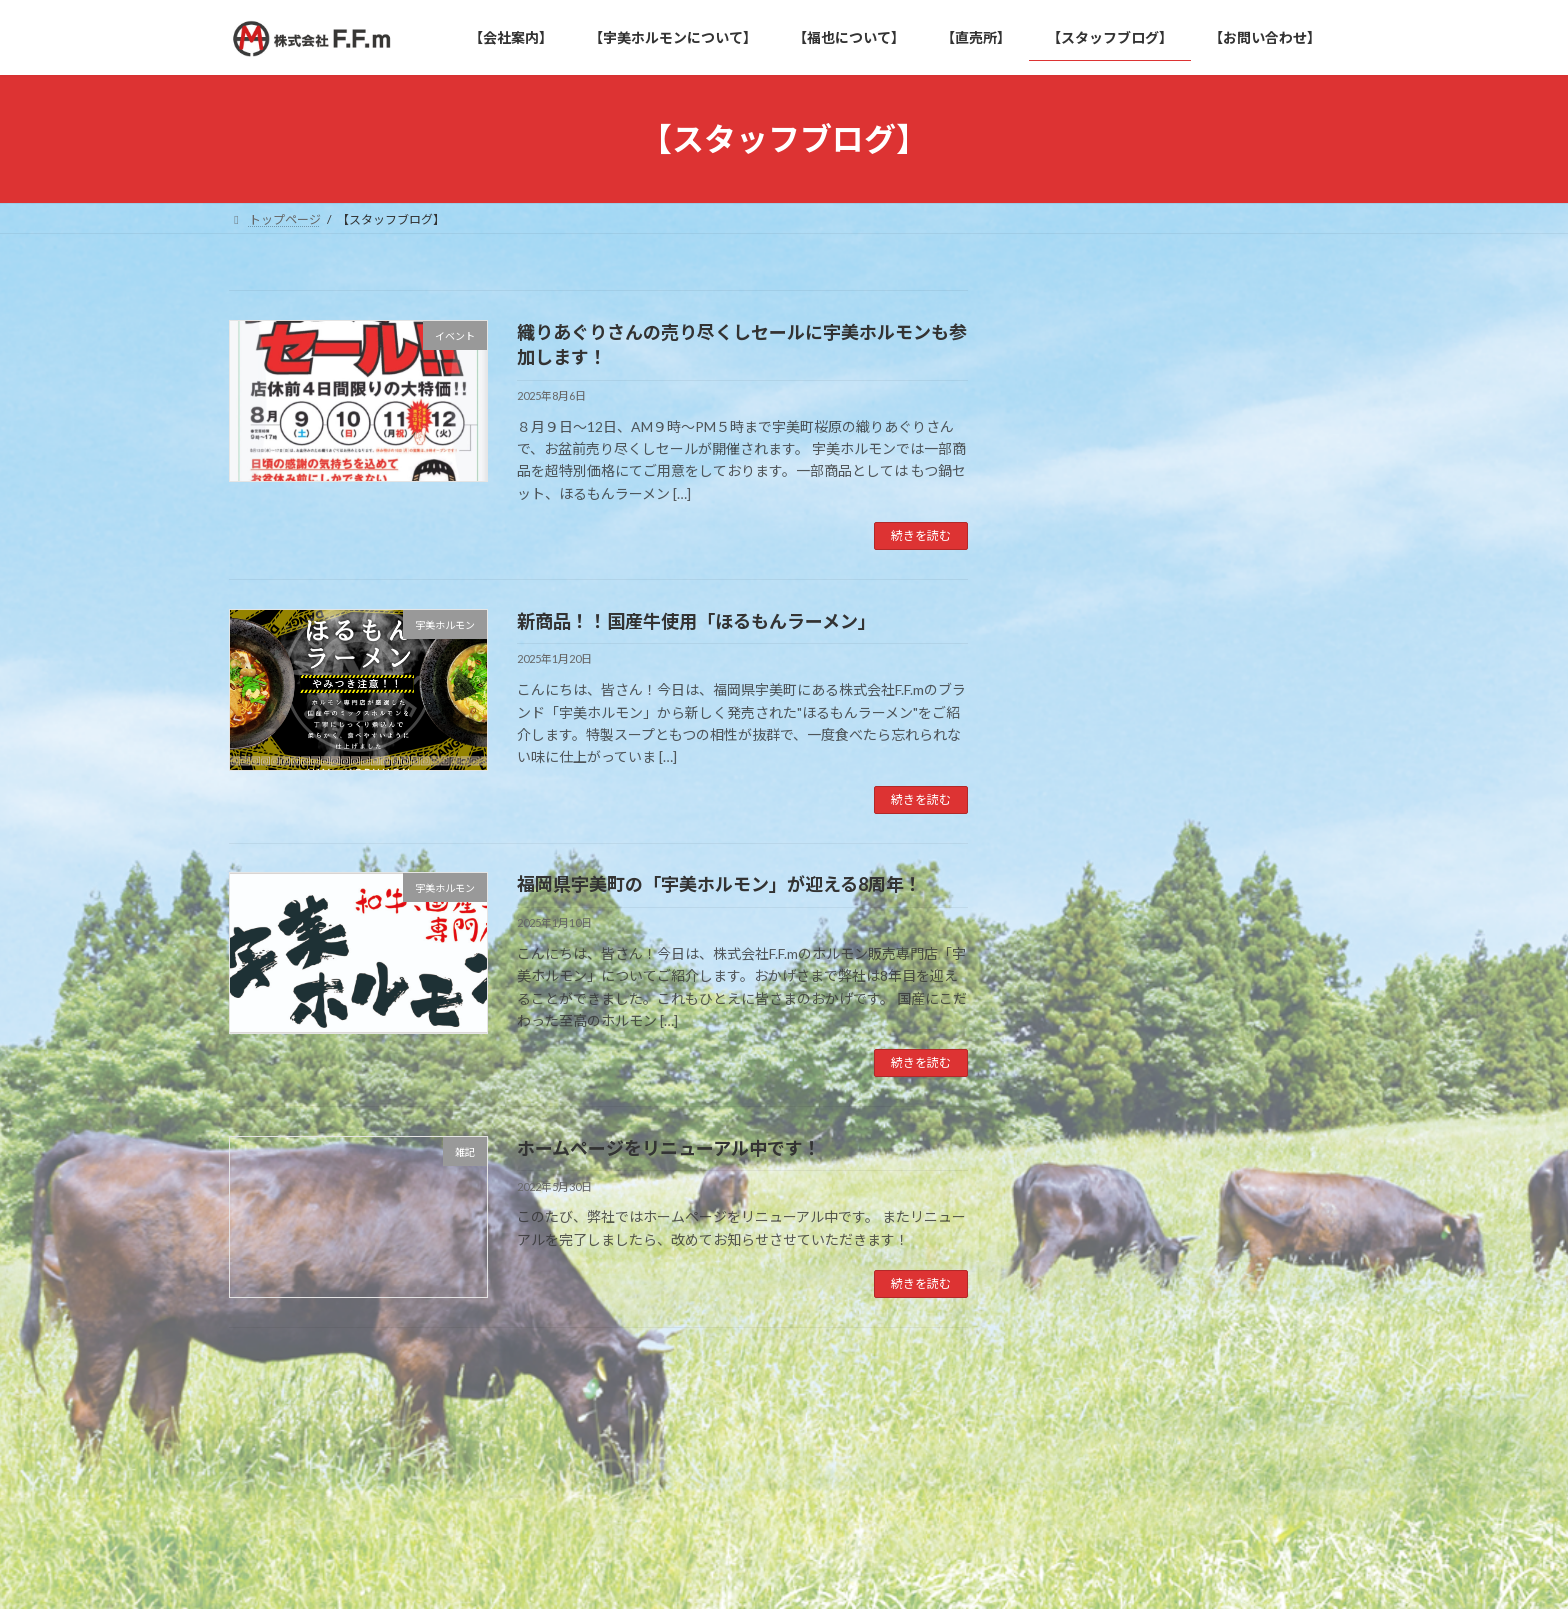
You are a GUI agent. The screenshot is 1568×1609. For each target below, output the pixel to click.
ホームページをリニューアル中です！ (669, 1148)
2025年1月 (1079, 1126)
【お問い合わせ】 (971, 1445)
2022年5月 (1079, 1167)
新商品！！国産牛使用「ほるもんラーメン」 (696, 621)
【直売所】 (707, 1445)
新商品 (1066, 937)
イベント (1073, 856)
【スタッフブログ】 (830, 1445)
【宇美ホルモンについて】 (431, 1445)
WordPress (676, 1574)
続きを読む (921, 535)
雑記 (1059, 978)
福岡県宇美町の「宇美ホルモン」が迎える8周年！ (719, 884)
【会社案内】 (284, 1445)
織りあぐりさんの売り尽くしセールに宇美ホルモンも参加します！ (1246, 384)
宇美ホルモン (1087, 897)
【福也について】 (590, 1445)
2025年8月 (1079, 1086)
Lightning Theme (779, 1574)
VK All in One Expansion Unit (913, 1574)
